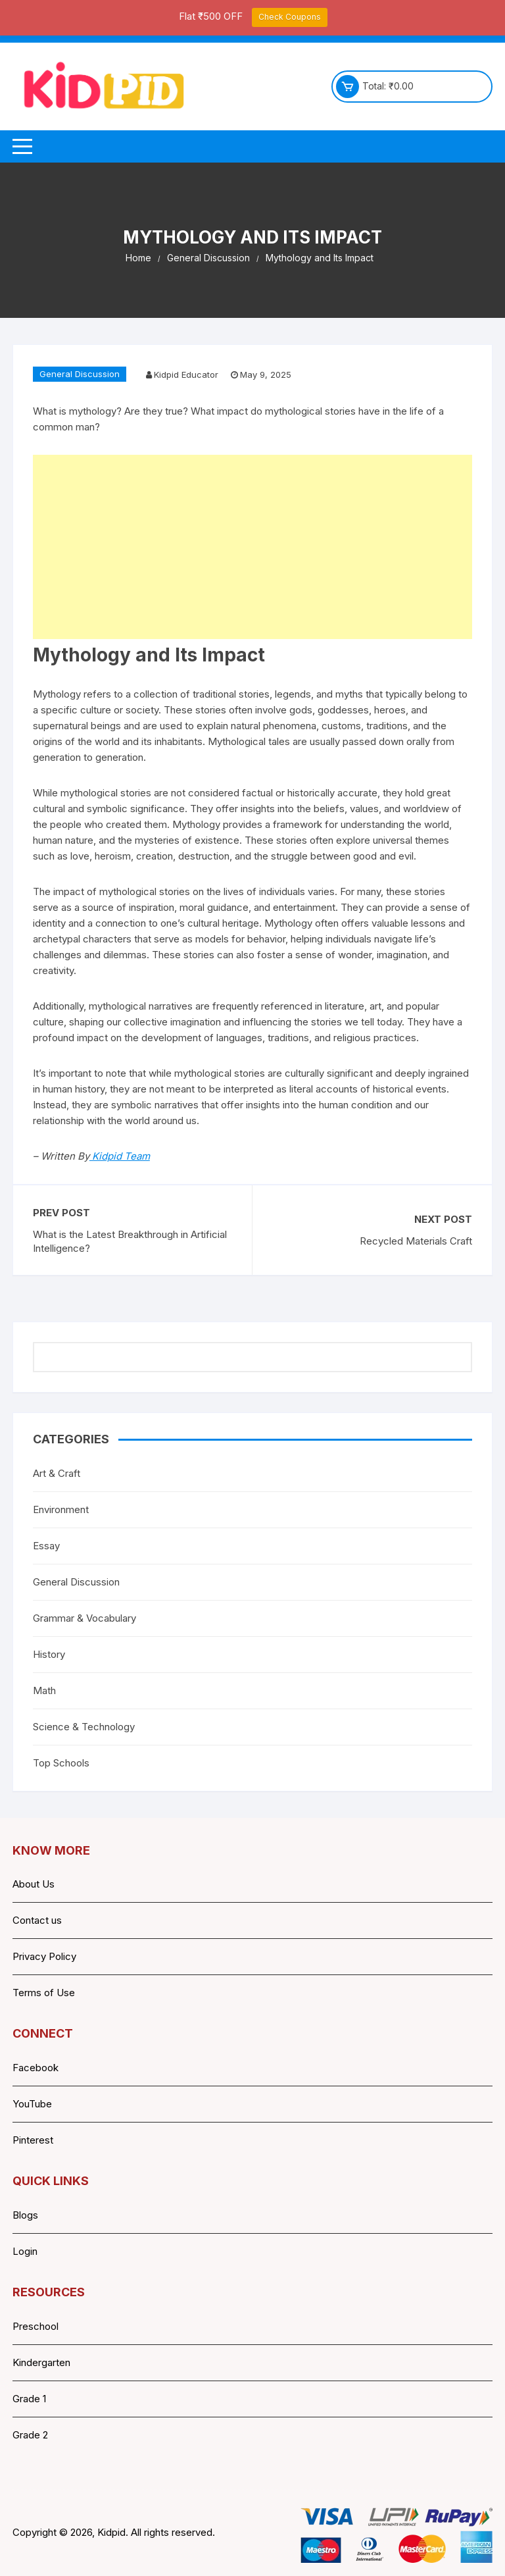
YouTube (32, 2104)
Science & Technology (84, 1726)
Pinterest (32, 2140)
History (49, 1654)
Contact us (37, 1920)
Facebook (35, 2067)
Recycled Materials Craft (416, 1241)
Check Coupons (289, 17)
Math (44, 1690)
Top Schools (61, 1763)
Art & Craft (56, 1473)
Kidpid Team (119, 1156)
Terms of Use (43, 1992)
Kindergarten (41, 2362)
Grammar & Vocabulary (84, 1618)
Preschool (35, 2326)
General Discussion (79, 374)
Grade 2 (30, 2435)
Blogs (25, 2215)
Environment (61, 1509)
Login (24, 2251)
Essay (46, 1545)
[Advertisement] (252, 547)
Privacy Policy (44, 1956)
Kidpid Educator (186, 374)
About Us (33, 1884)
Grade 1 (29, 2398)
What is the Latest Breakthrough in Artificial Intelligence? (130, 1241)
